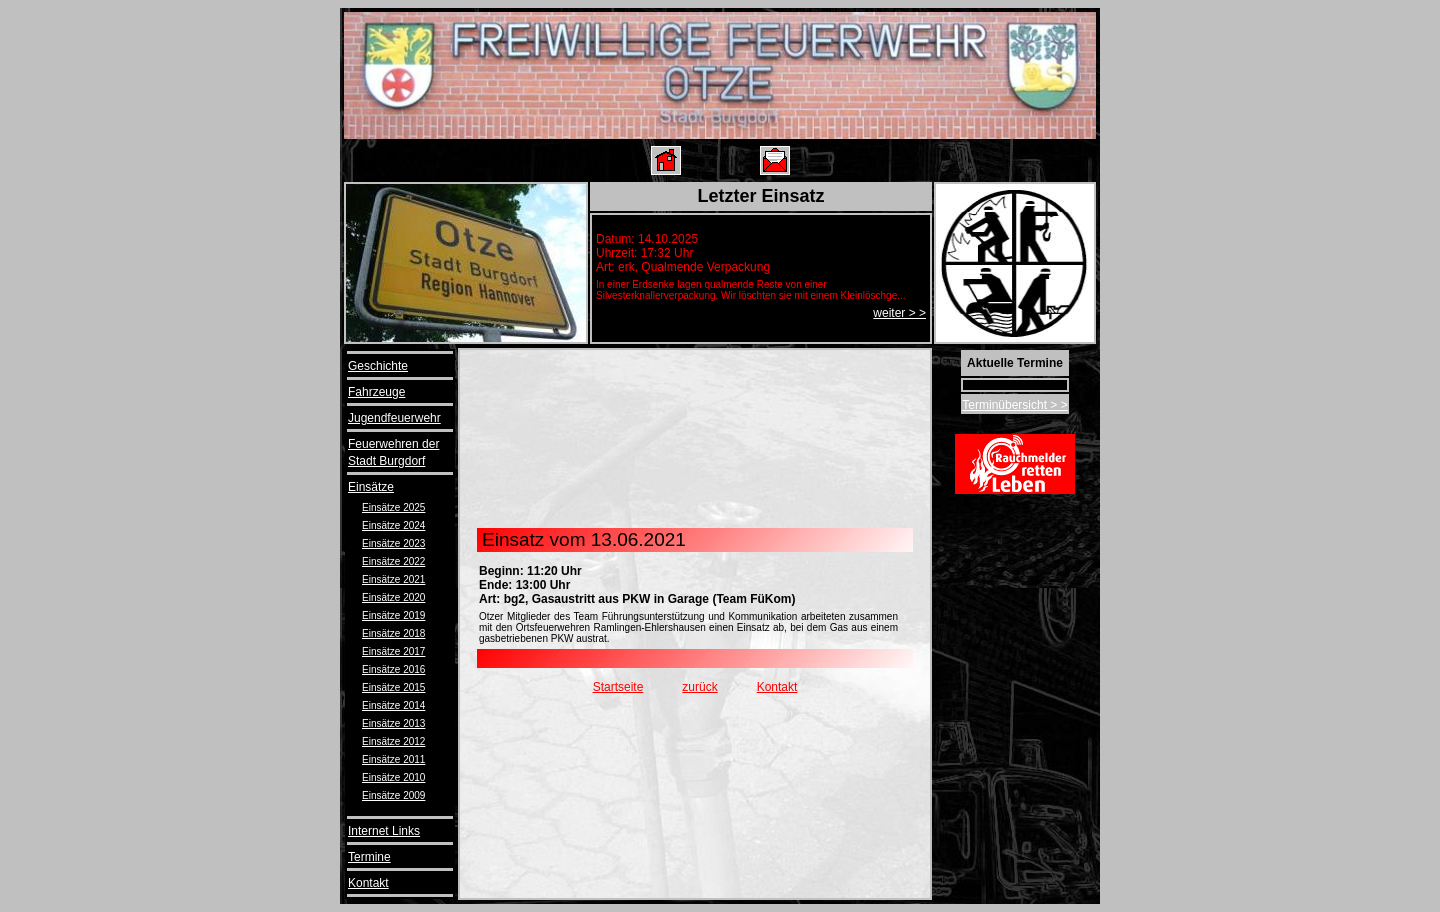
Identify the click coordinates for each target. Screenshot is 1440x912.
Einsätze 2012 (393, 741)
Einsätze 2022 (393, 561)
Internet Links (384, 831)
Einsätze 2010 (393, 777)
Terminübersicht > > (1014, 405)
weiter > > (899, 313)
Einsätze (371, 487)
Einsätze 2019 (393, 615)
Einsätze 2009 (393, 795)
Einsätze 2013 (393, 723)
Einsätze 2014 (393, 705)
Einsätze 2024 (393, 525)
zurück (699, 687)
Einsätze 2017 (393, 651)
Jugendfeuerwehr (394, 418)
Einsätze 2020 (393, 597)
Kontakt (368, 883)
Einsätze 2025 (393, 507)
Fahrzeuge (376, 392)
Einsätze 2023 (393, 543)
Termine (369, 857)
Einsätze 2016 (393, 669)
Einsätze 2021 (393, 579)
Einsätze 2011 (393, 759)
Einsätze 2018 (393, 633)
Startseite (618, 687)
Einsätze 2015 (393, 687)
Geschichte (378, 366)
